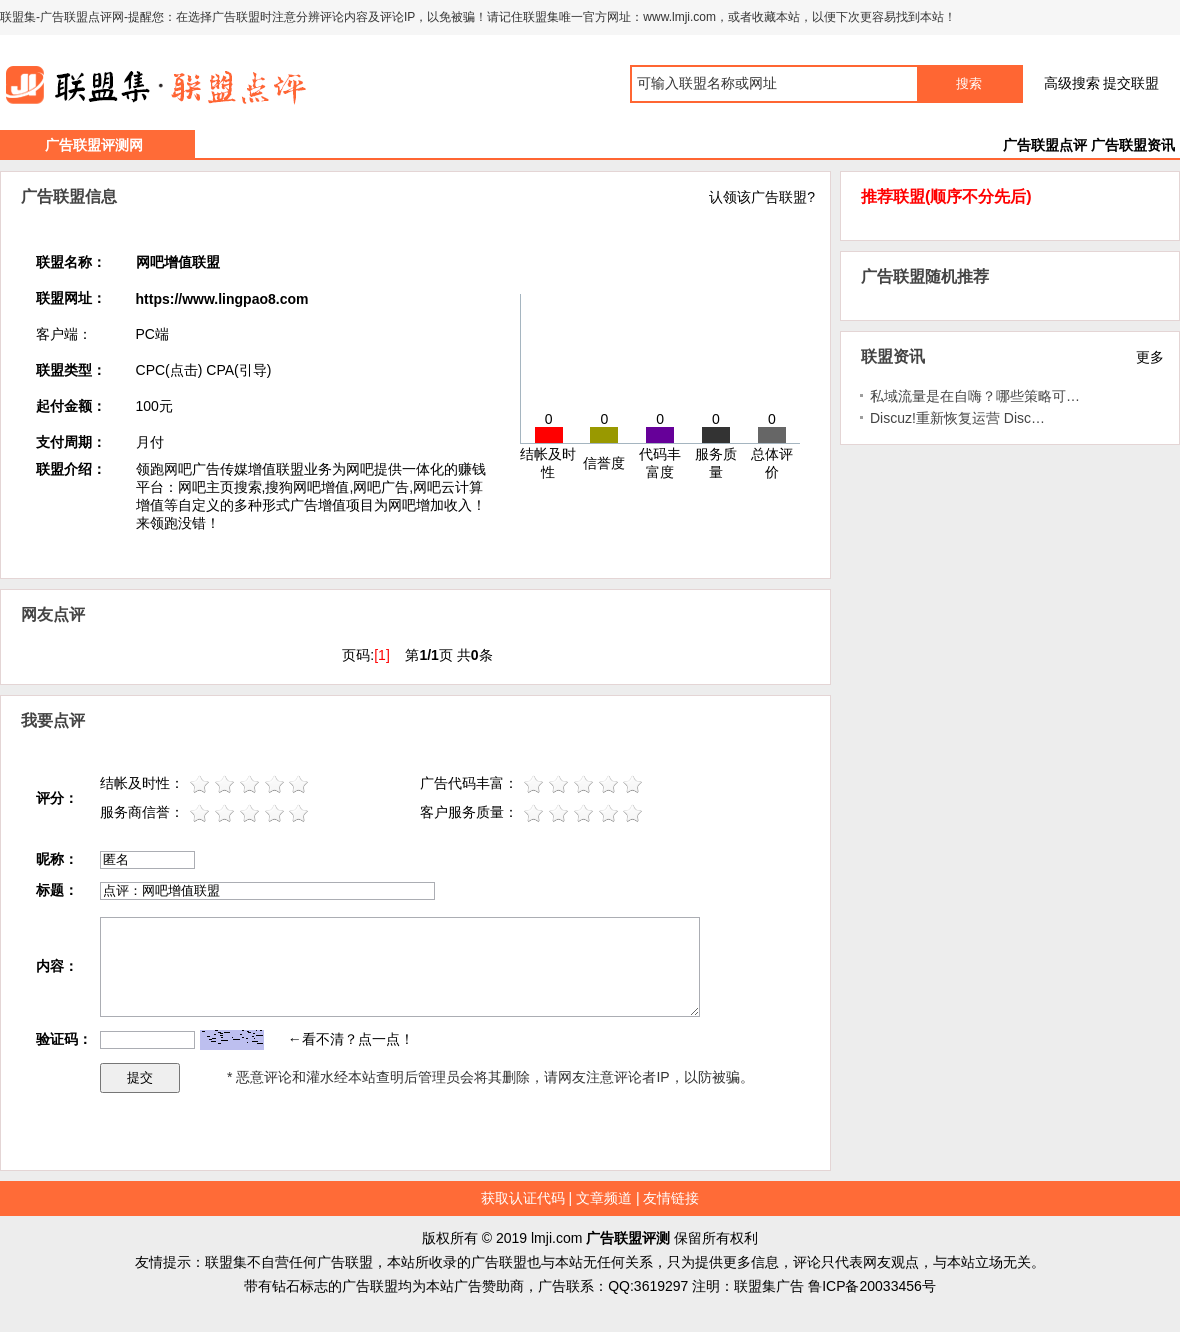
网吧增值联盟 (178, 262)
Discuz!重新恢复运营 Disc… (957, 418)
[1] (382, 655)
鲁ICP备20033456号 (872, 1286)
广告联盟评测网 (94, 145)
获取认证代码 (523, 1198)
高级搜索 (1072, 83)
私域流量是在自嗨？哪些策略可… (975, 396)
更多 (1150, 357)
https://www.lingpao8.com (222, 299)
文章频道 (604, 1198)
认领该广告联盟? (762, 197)
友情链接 (671, 1198)
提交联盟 (1131, 83)
